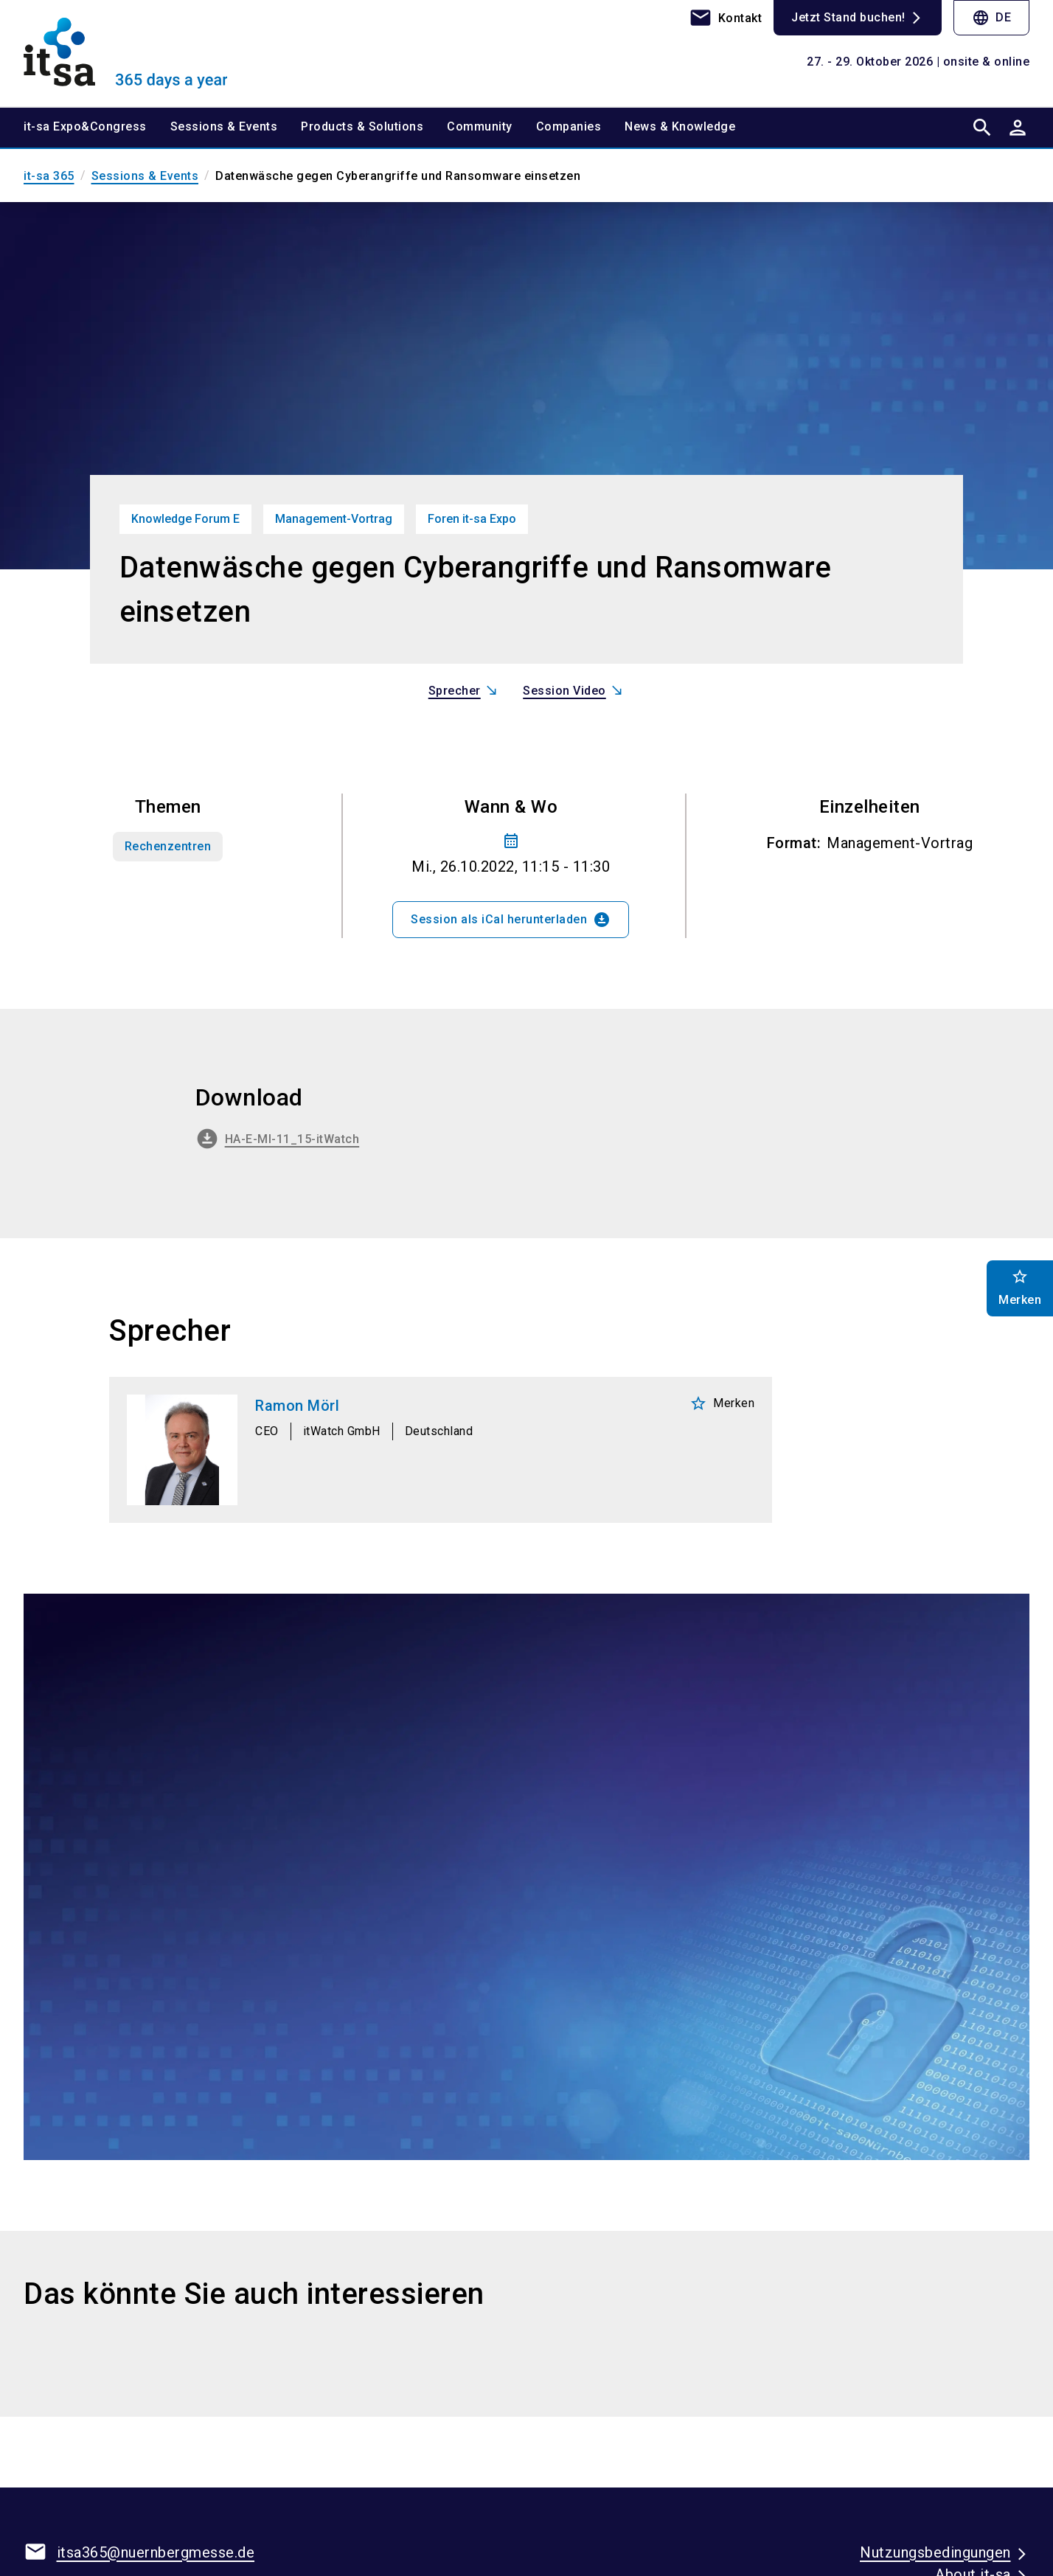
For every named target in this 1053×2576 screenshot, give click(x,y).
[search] (982, 126)
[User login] (1017, 126)
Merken (721, 1403)
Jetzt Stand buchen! (848, 17)
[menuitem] (97, 126)
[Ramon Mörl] (440, 1450)
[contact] (725, 17)
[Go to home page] (140, 52)
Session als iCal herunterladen (511, 919)
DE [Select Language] (991, 18)
